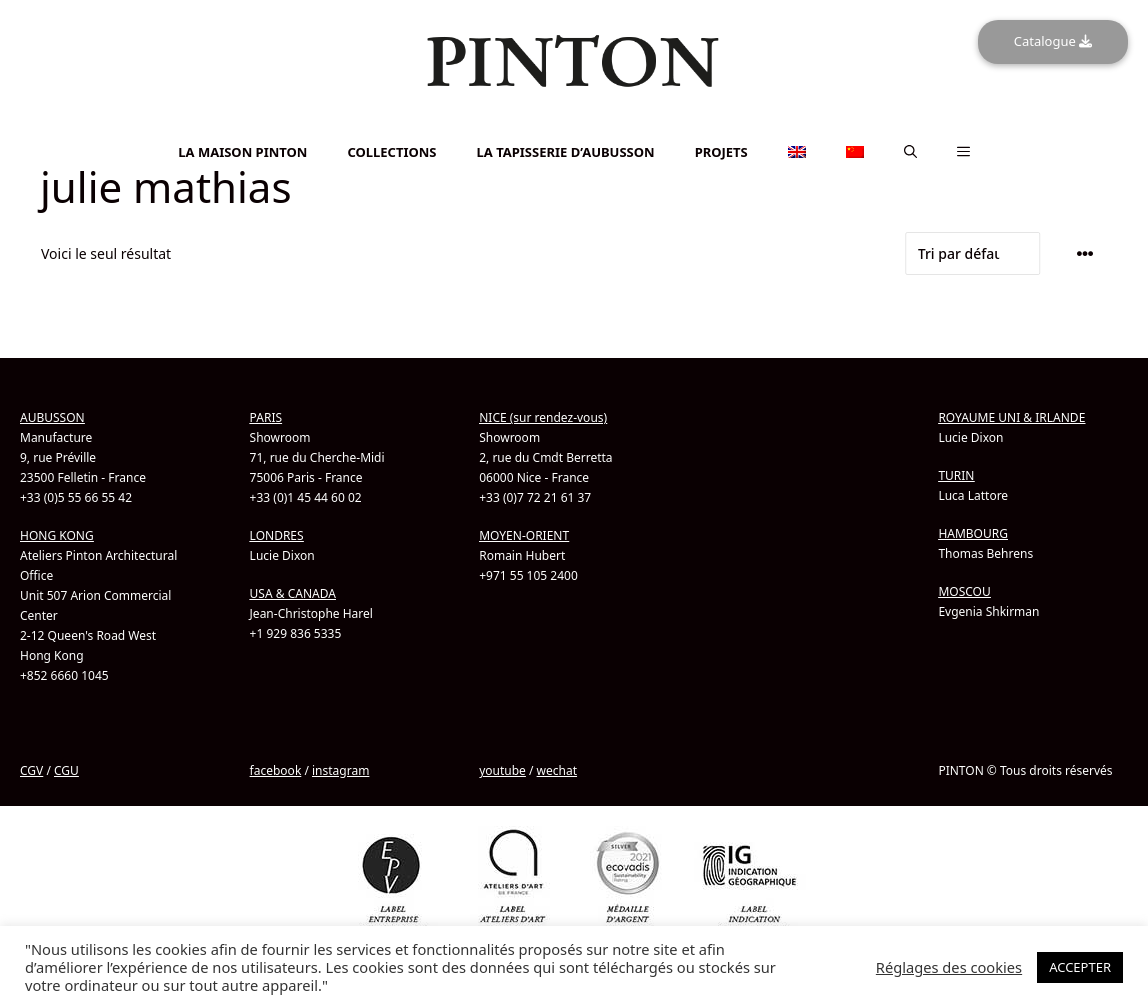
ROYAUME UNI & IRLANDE (1011, 417)
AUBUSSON (52, 417)
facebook (276, 770)
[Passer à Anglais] (574, 125)
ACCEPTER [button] (1080, 967)
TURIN (956, 475)
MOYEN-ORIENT (524, 535)
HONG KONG (57, 535)
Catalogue (1053, 41)
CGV (31, 770)
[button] (910, 152)
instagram (340, 770)
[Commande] (973, 253)
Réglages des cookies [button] (949, 967)
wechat (557, 770)
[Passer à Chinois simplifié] (574, 136)
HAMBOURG (973, 533)
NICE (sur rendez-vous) (543, 417)
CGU (66, 770)
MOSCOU (964, 591)
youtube (502, 770)
